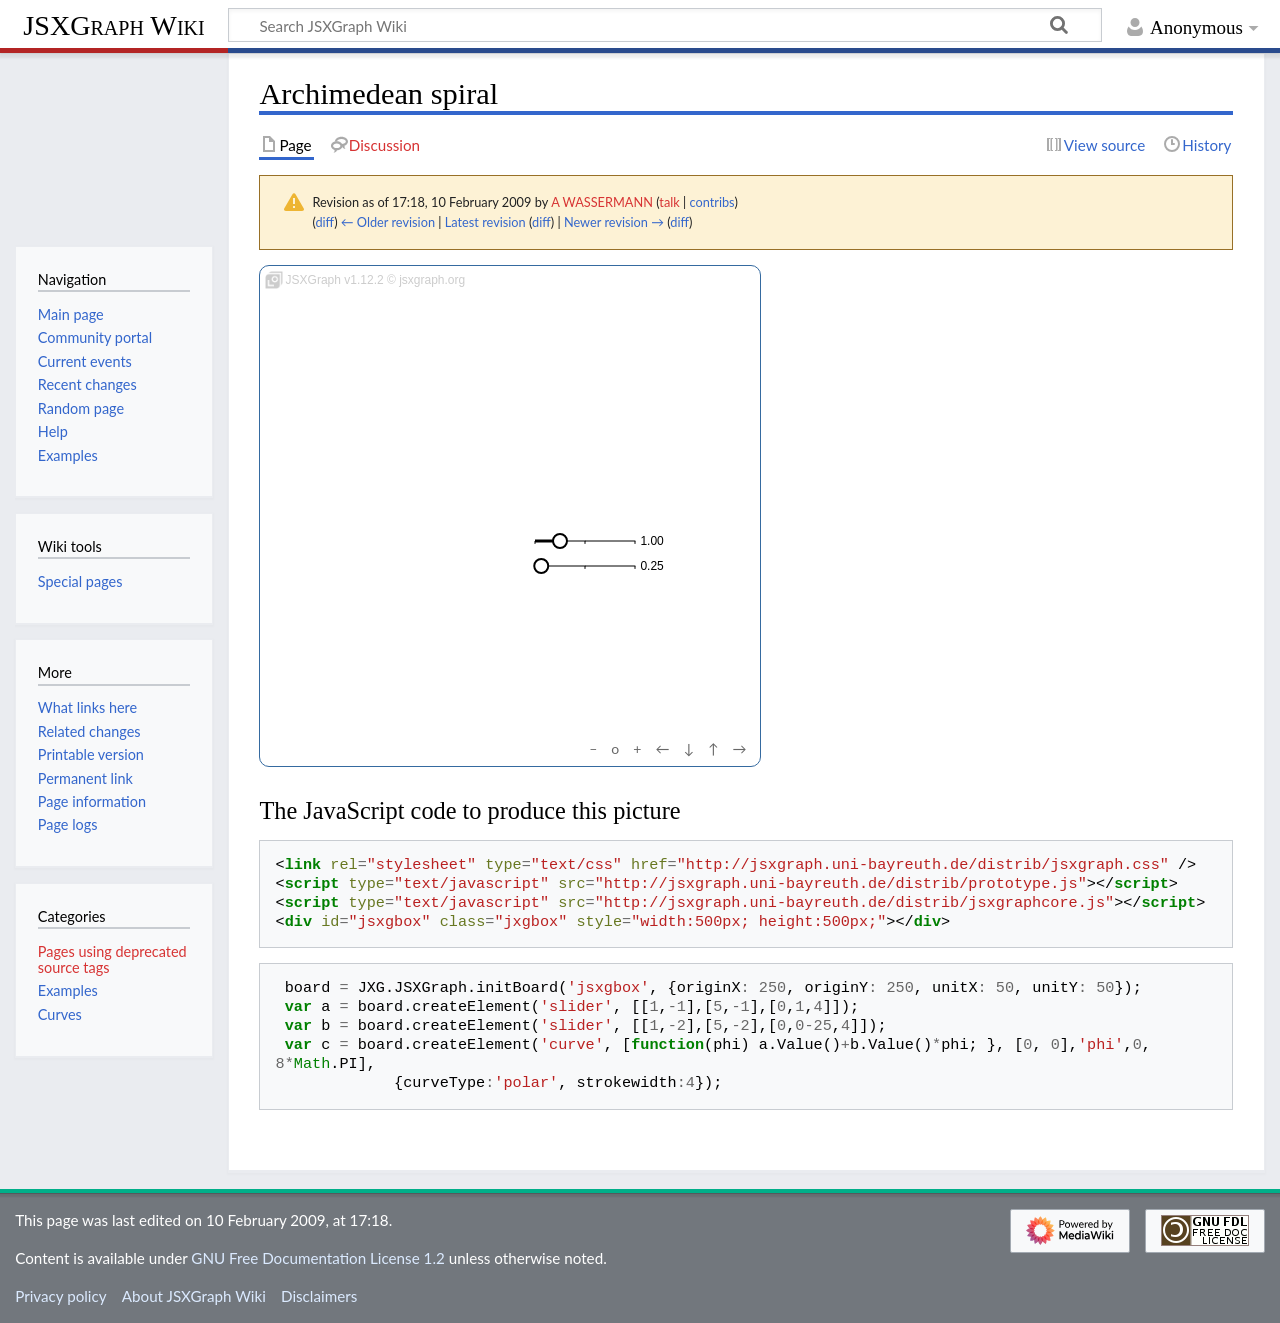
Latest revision (485, 222)
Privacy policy (60, 1296)
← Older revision (388, 222)
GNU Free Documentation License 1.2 (317, 1258)
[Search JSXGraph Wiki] (665, 25)
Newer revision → (614, 222)
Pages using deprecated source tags (112, 959)
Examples (68, 990)
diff (324, 222)
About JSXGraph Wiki (194, 1296)
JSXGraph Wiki (113, 25)
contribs (711, 202)
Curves (60, 1014)
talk (669, 202)
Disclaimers (319, 1296)
